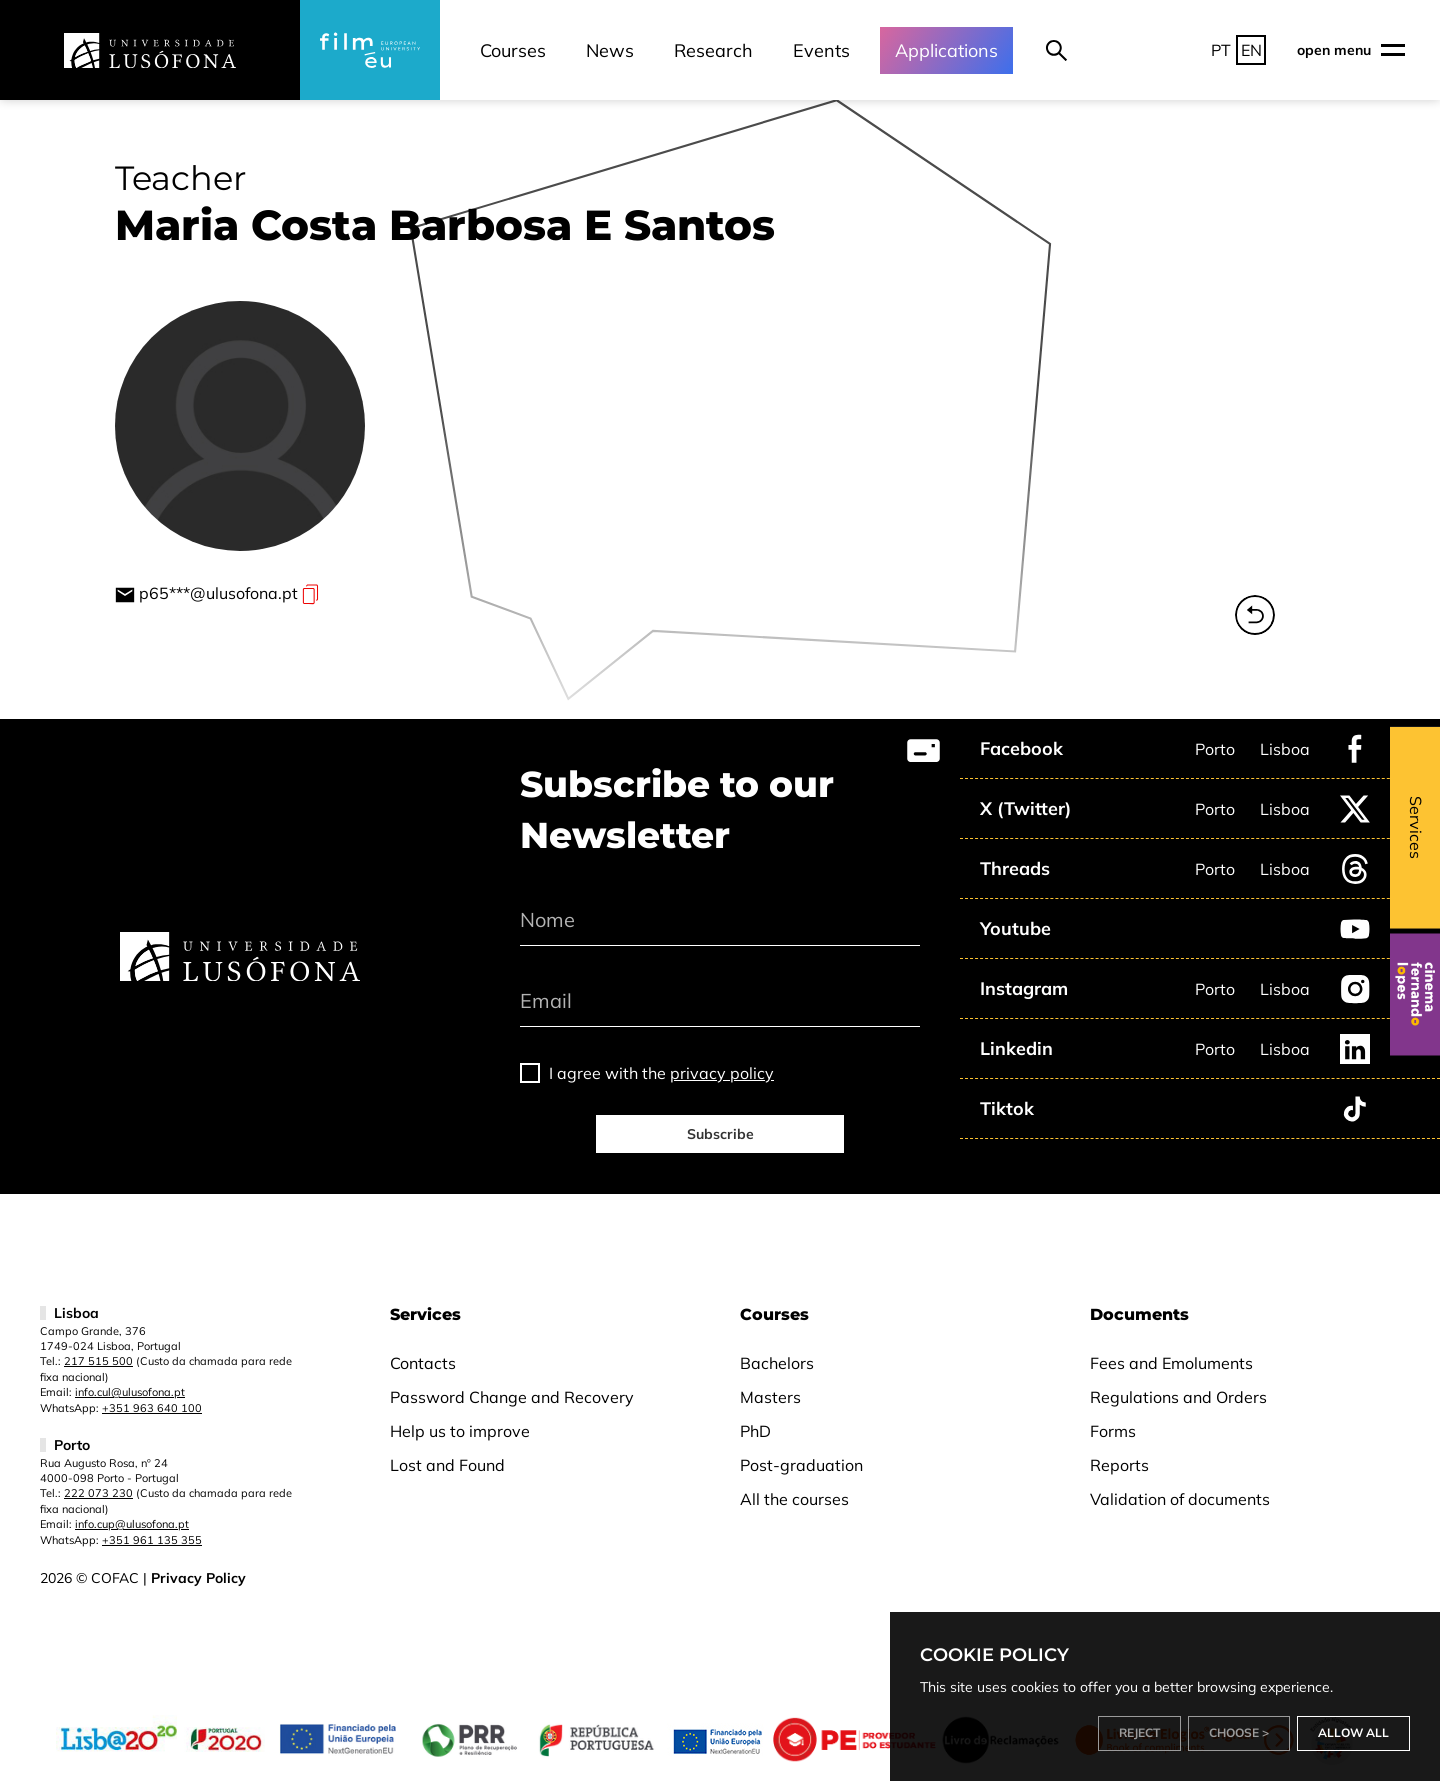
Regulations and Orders (1178, 1397)
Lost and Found (447, 1465)
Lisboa (1285, 749)
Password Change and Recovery (512, 1397)
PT (1221, 50)
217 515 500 (98, 1361)
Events (821, 50)
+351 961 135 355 (152, 1540)
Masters (770, 1397)
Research (713, 50)
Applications (946, 50)
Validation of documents (1180, 1499)
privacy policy (722, 1073)
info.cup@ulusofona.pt (132, 1524)
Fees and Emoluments (1171, 1363)
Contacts (423, 1363)
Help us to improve (460, 1431)
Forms (1113, 1431)
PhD (755, 1431)
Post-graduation (801, 1465)
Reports (1119, 1465)
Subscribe (720, 1134)
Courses (513, 50)
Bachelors (777, 1363)
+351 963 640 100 (152, 1408)
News (610, 50)
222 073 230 (98, 1493)
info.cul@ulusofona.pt (130, 1392)
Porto (1215, 749)
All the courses (794, 1499)
